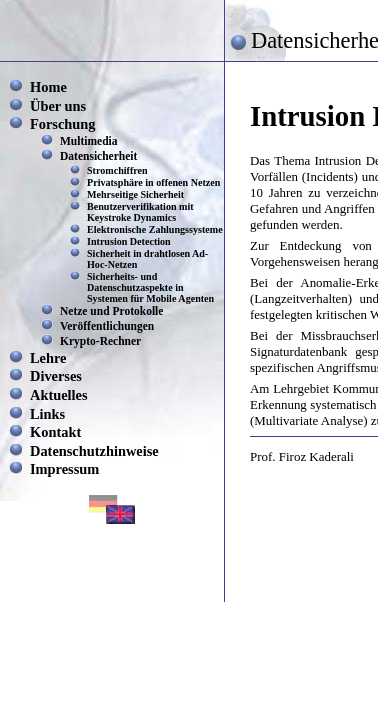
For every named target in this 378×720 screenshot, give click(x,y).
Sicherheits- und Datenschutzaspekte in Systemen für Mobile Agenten (150, 287)
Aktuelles (59, 395)
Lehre (48, 358)
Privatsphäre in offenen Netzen (153, 182)
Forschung (63, 124)
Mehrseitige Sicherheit (135, 194)
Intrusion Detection (129, 241)
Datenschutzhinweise (94, 451)
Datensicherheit (98, 156)
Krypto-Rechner (100, 341)
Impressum (64, 469)
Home (48, 87)
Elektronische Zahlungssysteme (155, 229)
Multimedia (89, 141)
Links (47, 414)
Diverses (56, 376)
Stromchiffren (117, 170)
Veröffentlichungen (107, 326)
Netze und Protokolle (111, 311)
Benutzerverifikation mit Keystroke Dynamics (140, 212)
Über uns (58, 106)
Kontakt (55, 432)
